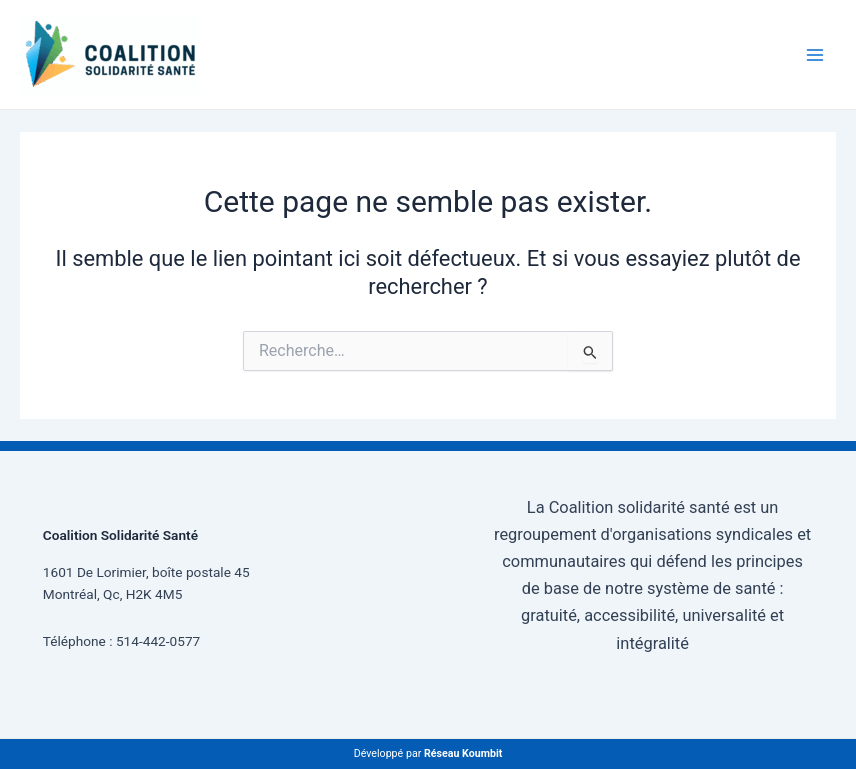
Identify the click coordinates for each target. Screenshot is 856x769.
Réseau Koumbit (463, 753)
